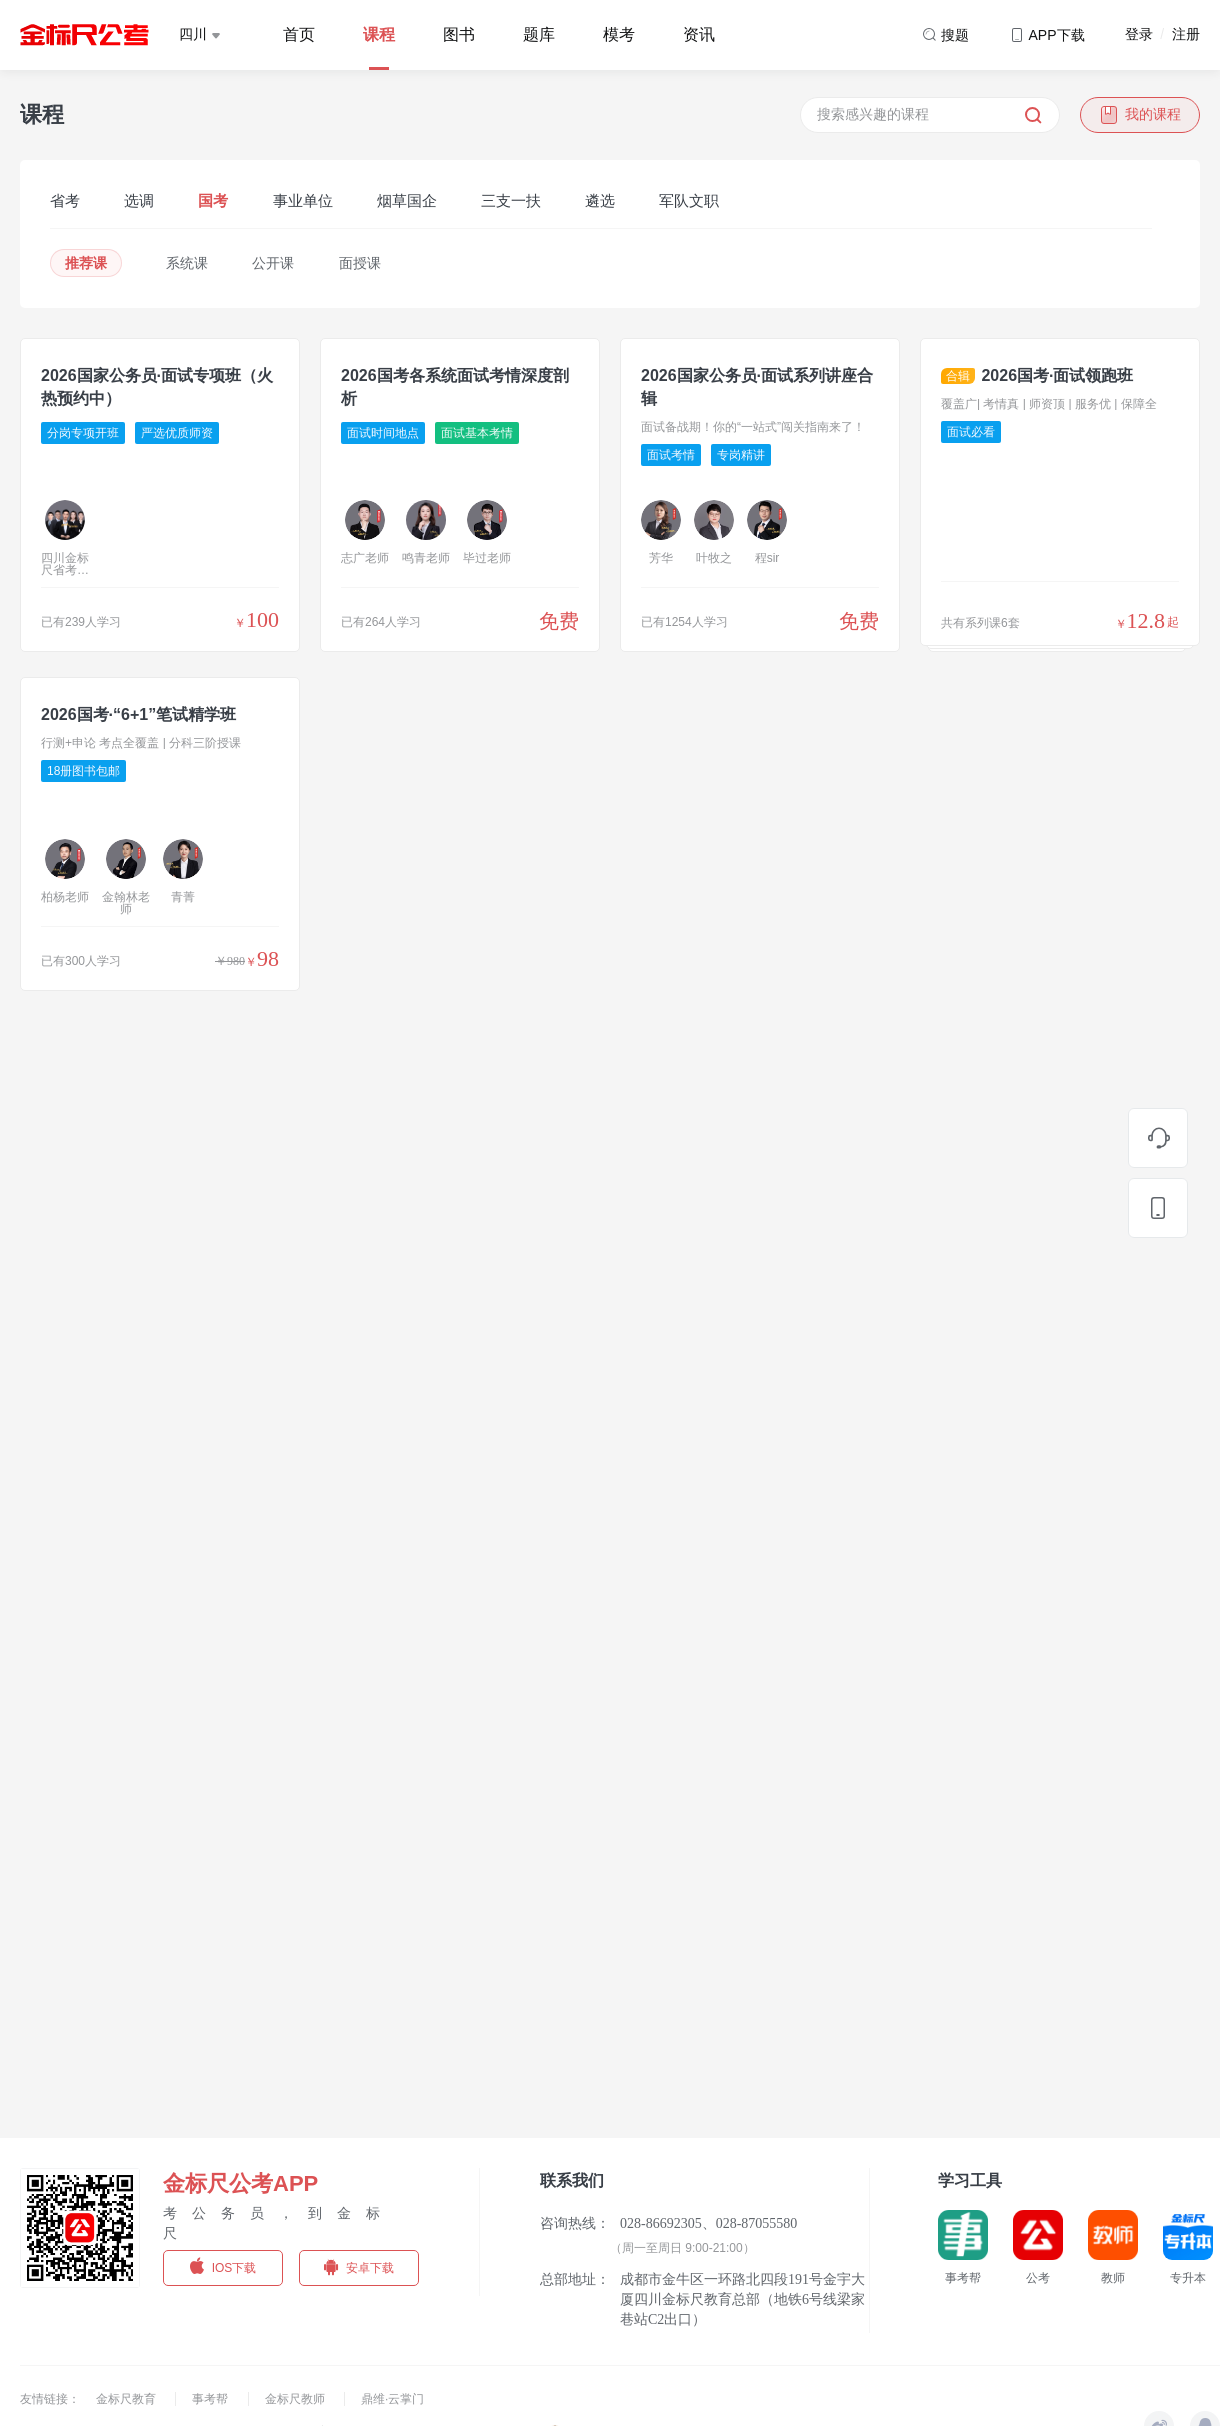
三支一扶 (511, 200)
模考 (619, 34)
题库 (539, 34)
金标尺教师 (296, 2399)
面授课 (360, 263)
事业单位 (303, 200)
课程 (379, 34)
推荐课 (86, 263)
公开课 (273, 263)
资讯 (699, 34)
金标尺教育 (127, 2399)
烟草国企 (407, 200)
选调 (139, 200)
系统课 (187, 263)
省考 (65, 200)
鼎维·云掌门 (392, 2399)
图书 (459, 34)
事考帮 (211, 2399)
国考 (213, 200)
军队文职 (689, 200)
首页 (299, 34)
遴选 (600, 200)
